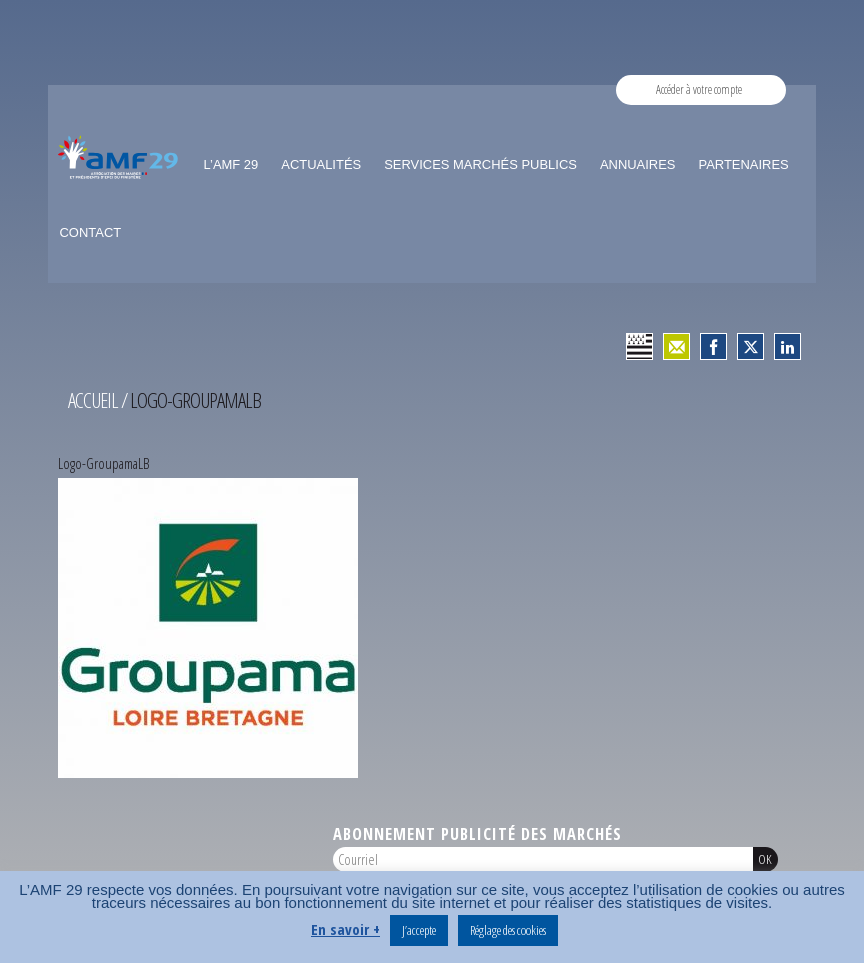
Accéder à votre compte (699, 89)
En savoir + (345, 929)
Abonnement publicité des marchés (477, 833)
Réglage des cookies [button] (508, 930)
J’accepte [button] (419, 930)
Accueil (93, 400)
